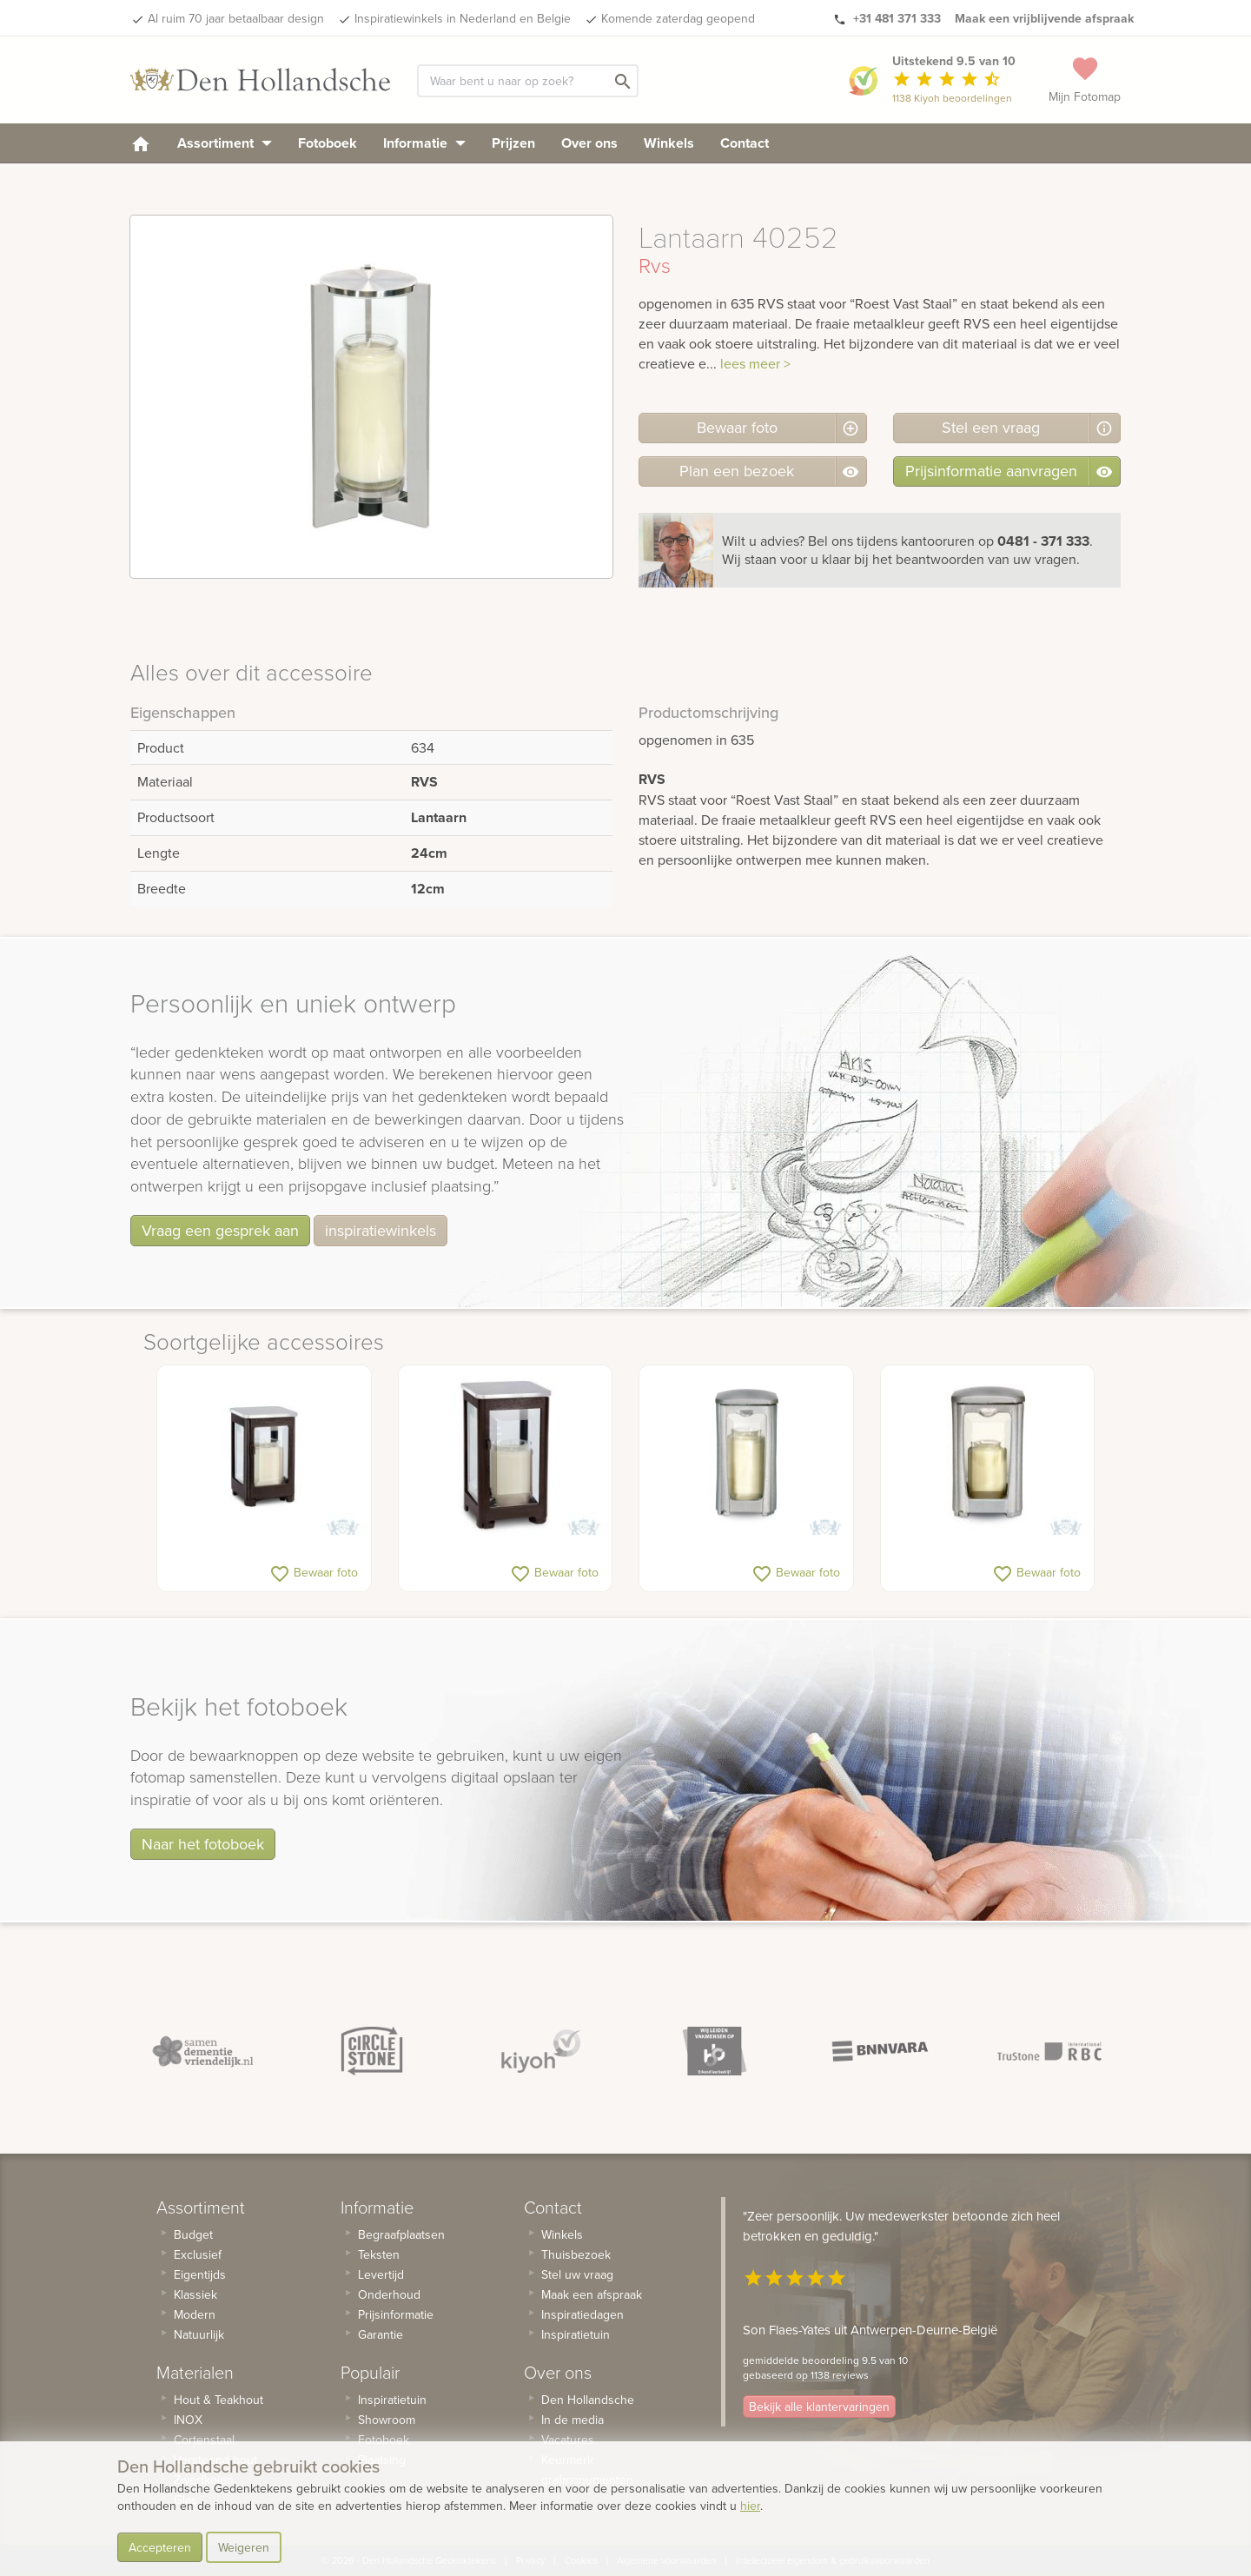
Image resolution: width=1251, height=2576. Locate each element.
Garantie (380, 2334)
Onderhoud (389, 2294)
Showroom (386, 2419)
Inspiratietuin (392, 2399)
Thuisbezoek (576, 2254)
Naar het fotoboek (203, 1844)
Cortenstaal (204, 2439)
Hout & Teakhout (218, 2399)
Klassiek (195, 2294)
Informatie (424, 143)
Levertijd (381, 2274)
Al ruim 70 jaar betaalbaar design (236, 18)
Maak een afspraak (591, 2294)
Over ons (589, 143)
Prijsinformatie (396, 2314)
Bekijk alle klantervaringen (819, 2406)
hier (750, 2505)
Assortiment (224, 143)
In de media (572, 2419)
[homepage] (140, 143)
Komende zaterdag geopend (678, 18)
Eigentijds (200, 2274)
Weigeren (243, 2547)
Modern (194, 2314)
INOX (188, 2419)
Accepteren (160, 2547)
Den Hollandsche (587, 2399)
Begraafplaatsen (401, 2234)
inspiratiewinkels (380, 1230)
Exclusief (198, 2254)
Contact (744, 143)
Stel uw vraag (577, 2274)
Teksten (379, 2254)
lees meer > (755, 363)
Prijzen (513, 143)
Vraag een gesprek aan (220, 1230)
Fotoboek (327, 143)
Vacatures (567, 2439)
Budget (193, 2234)
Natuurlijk (199, 2334)
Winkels (669, 143)
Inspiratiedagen (582, 2314)
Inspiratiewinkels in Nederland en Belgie (462, 18)
